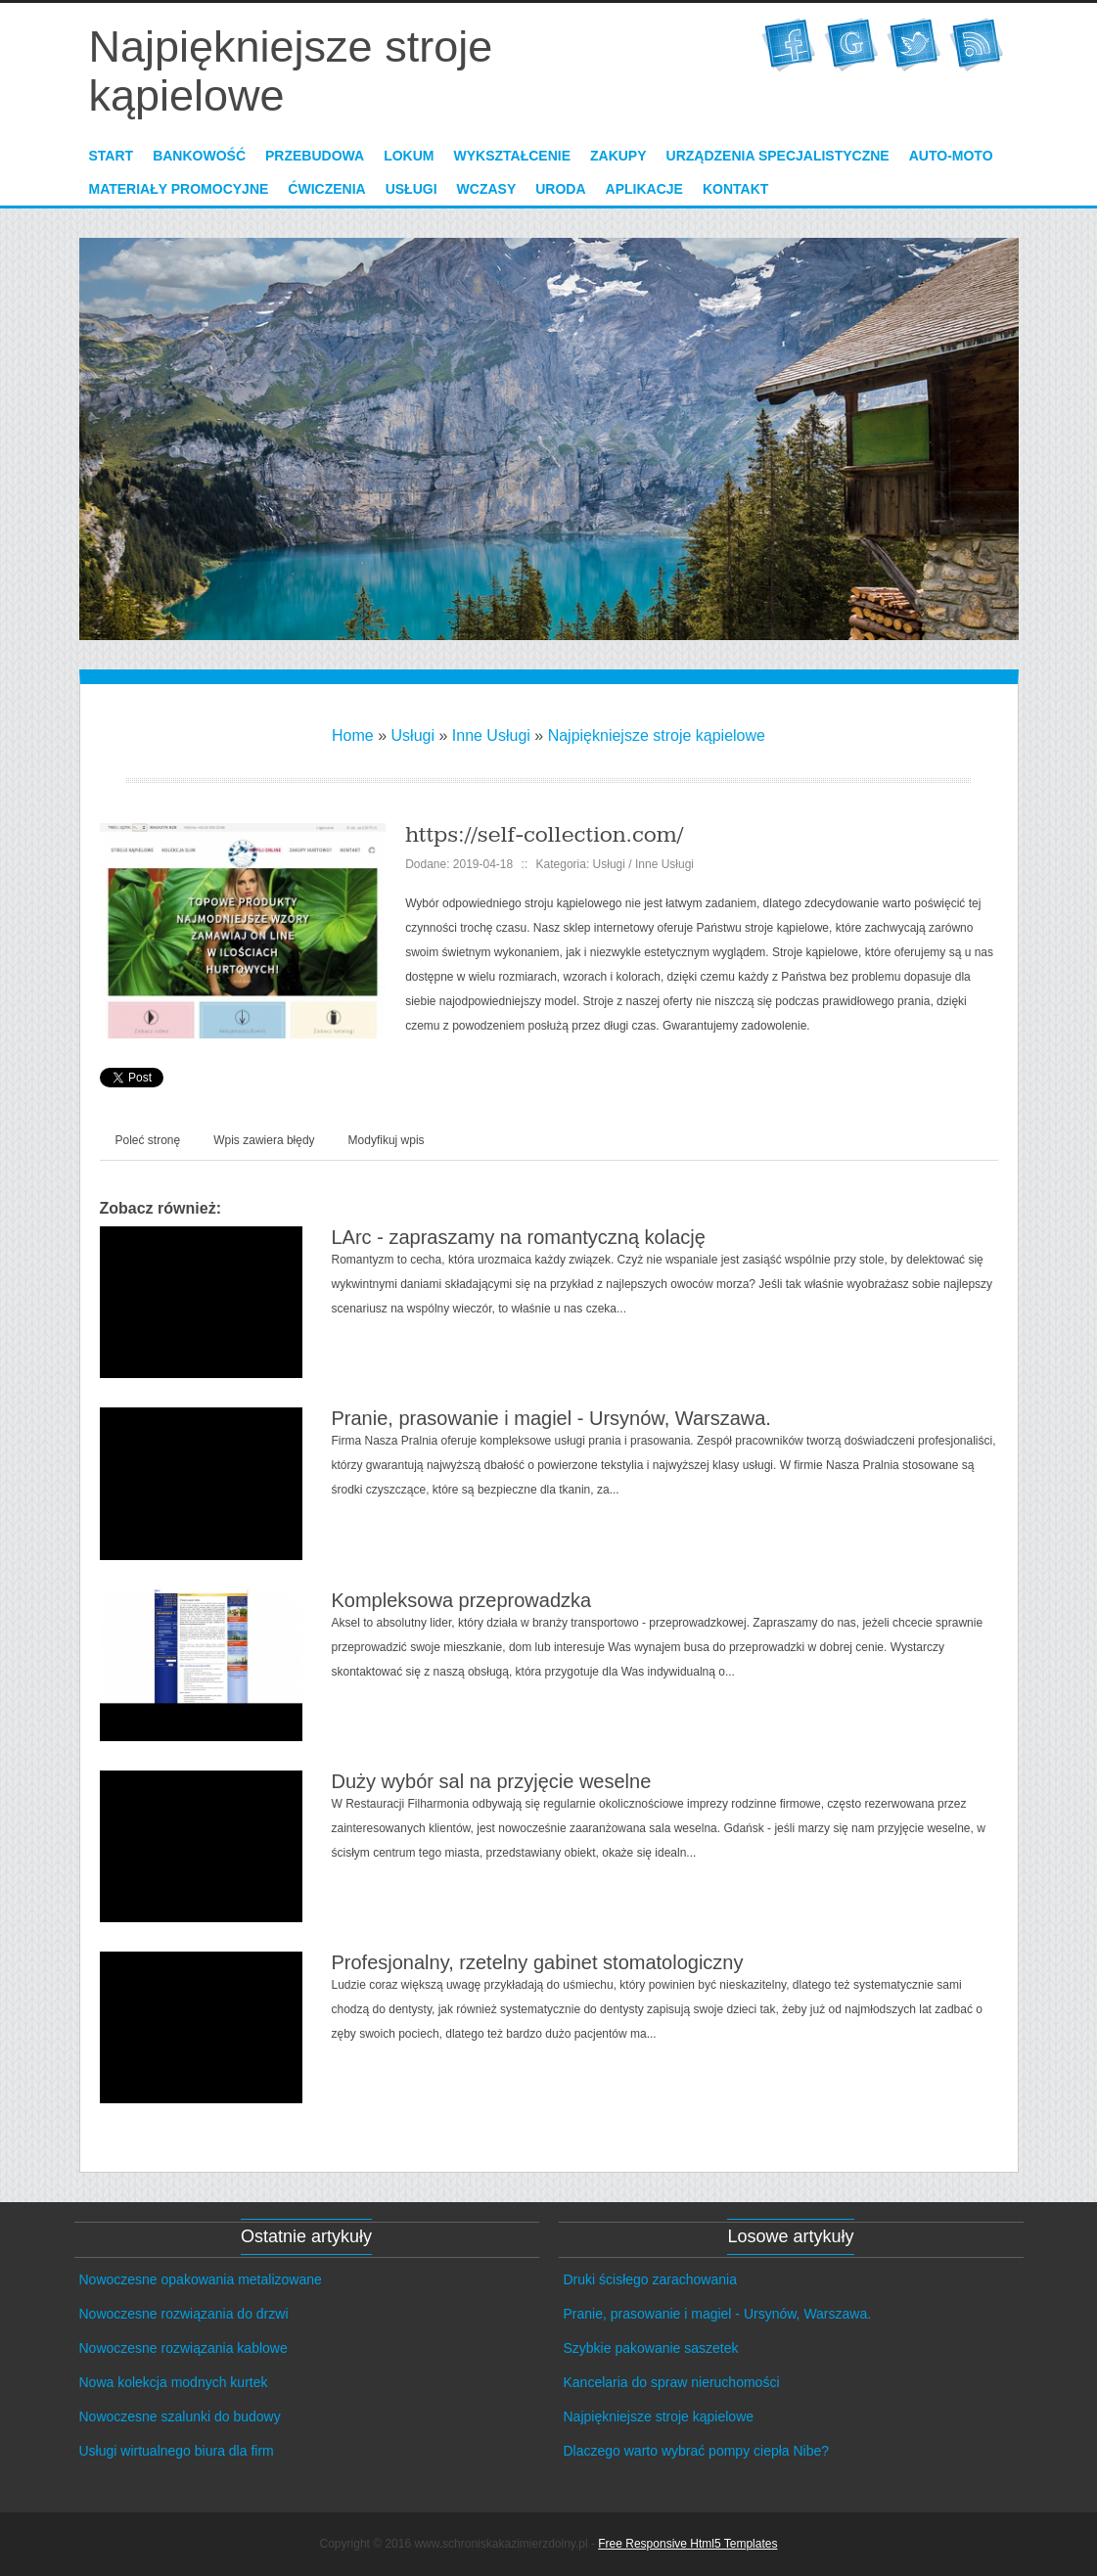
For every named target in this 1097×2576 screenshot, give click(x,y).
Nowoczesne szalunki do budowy (180, 2416)
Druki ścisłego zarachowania (650, 2279)
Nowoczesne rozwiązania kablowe (183, 2348)
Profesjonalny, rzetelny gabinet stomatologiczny (538, 1962)
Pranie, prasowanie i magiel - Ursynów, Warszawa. (551, 1418)
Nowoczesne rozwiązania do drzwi (184, 2314)
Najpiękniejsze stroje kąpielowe (656, 735)
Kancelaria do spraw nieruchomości (672, 2382)
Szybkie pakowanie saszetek (651, 2348)
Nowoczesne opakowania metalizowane (200, 2279)
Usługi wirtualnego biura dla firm (176, 2451)
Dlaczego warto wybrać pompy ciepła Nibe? (697, 2451)
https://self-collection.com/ (544, 835)
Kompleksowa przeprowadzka (462, 1600)
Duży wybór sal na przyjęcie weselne (492, 1781)
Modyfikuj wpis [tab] (386, 1140)
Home (353, 735)
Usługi (412, 735)
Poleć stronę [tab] (148, 1140)
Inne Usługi (491, 735)
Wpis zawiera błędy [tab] (263, 1140)
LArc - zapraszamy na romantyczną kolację (519, 1237)
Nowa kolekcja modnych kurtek (173, 2382)
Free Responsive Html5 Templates (687, 2544)
